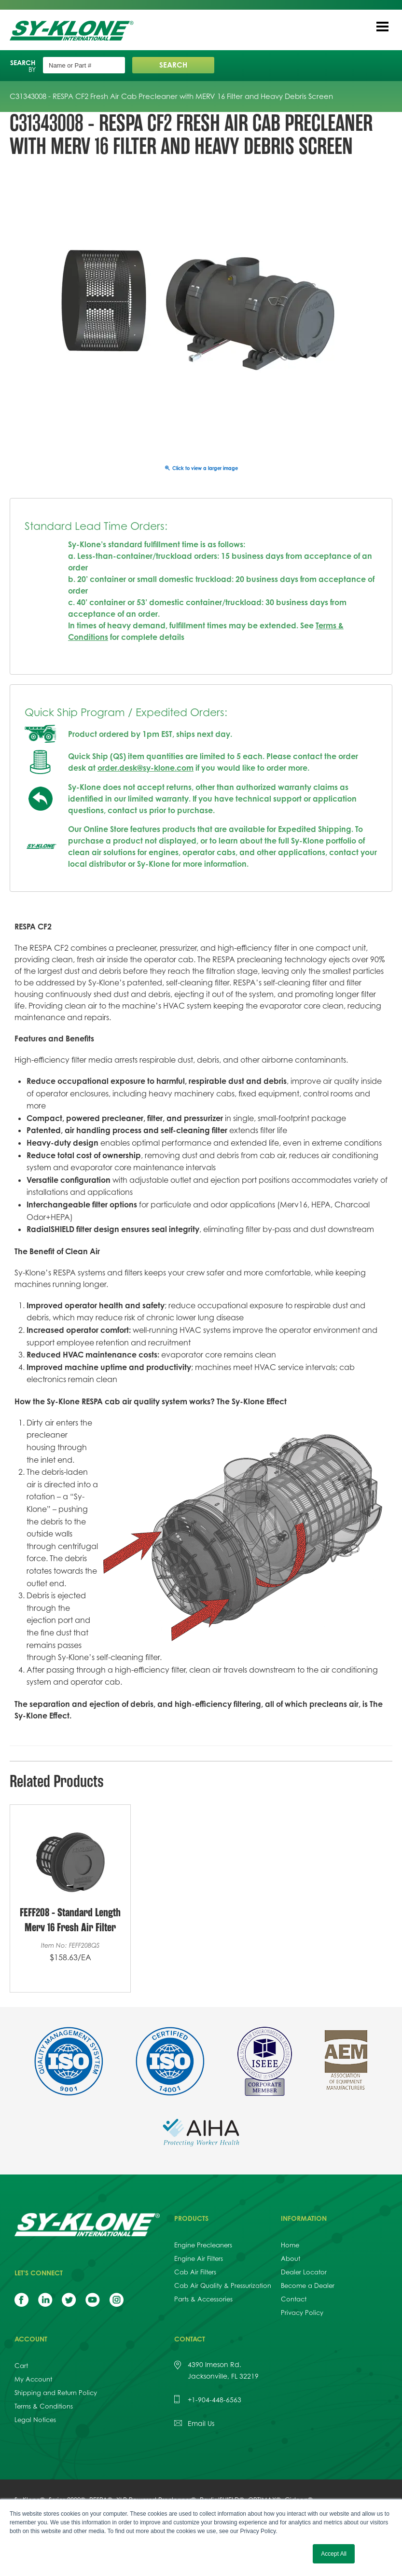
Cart (21, 2365)
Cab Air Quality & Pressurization (222, 2285)
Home (290, 2245)
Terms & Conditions (43, 2406)
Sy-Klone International (74, 31)
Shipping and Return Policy (55, 2392)
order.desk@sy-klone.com (145, 768)
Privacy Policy (302, 2312)
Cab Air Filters (195, 2272)
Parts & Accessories (203, 2299)
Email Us (201, 2423)
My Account (33, 2379)
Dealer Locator (304, 2272)
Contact (293, 2299)
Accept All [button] (334, 2553)
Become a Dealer (307, 2285)
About (290, 2258)
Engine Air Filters (198, 2258)
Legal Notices (35, 2420)
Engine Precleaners (203, 2245)
